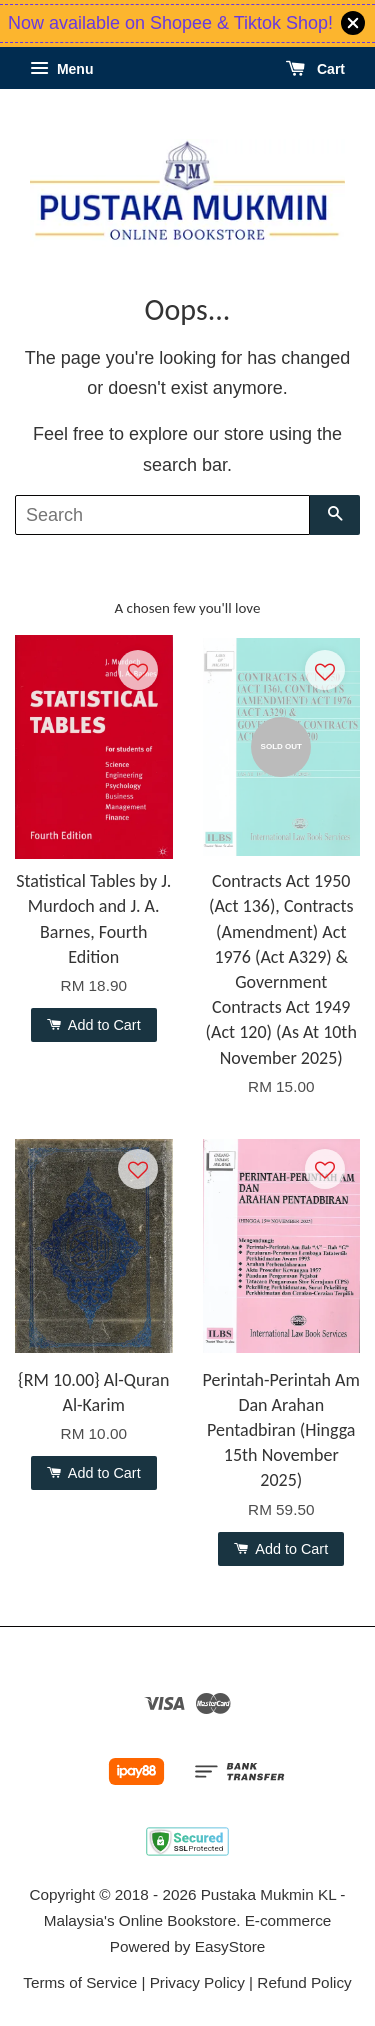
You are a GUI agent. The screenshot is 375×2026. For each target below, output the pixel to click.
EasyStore (230, 1946)
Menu (61, 69)
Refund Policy (304, 1982)
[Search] (162, 515)
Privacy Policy (197, 1982)
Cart (315, 69)
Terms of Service (80, 1982)
